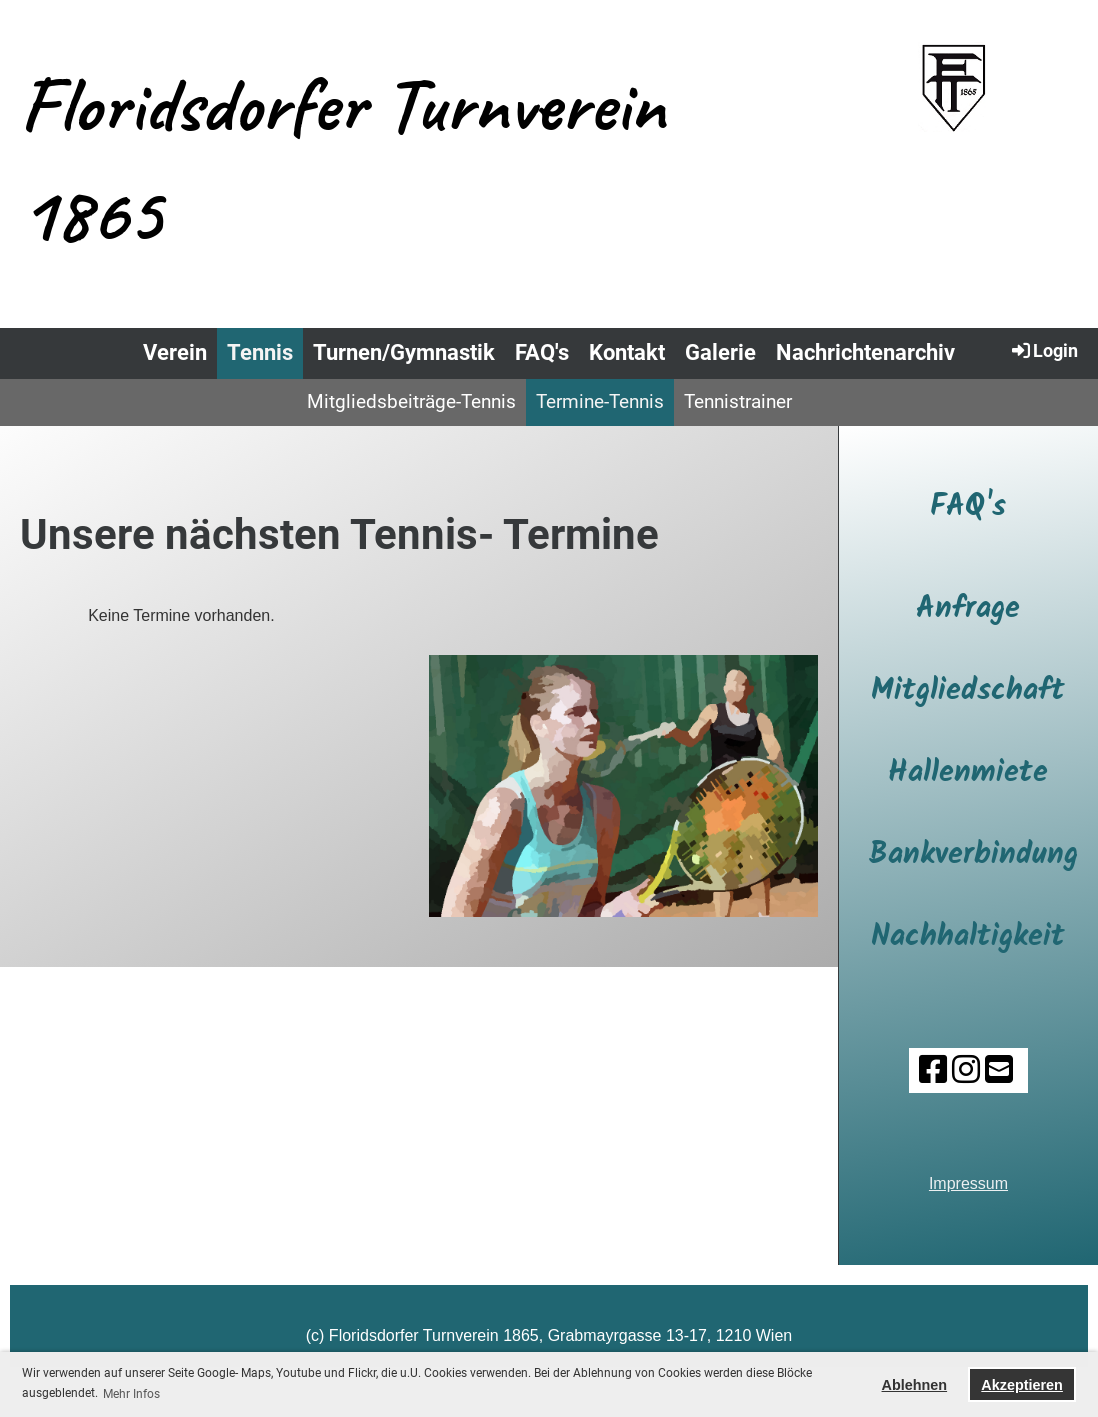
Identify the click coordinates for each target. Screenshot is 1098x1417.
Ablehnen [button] (915, 1385)
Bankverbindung (973, 855)
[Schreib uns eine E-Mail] (999, 1070)
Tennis (260, 352)
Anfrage (968, 609)
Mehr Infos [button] (131, 1394)
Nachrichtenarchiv (865, 352)
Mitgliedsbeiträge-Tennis (411, 401)
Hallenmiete (968, 773)
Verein (175, 352)
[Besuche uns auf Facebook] (933, 1070)
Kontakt (627, 352)
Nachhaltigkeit (968, 937)
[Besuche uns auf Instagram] (966, 1070)
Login (1043, 350)
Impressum (968, 1183)
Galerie (720, 352)
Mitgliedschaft (968, 691)
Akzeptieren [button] (1022, 1385)
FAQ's (542, 352)
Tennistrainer (738, 401)
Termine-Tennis (600, 401)
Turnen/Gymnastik (404, 352)
